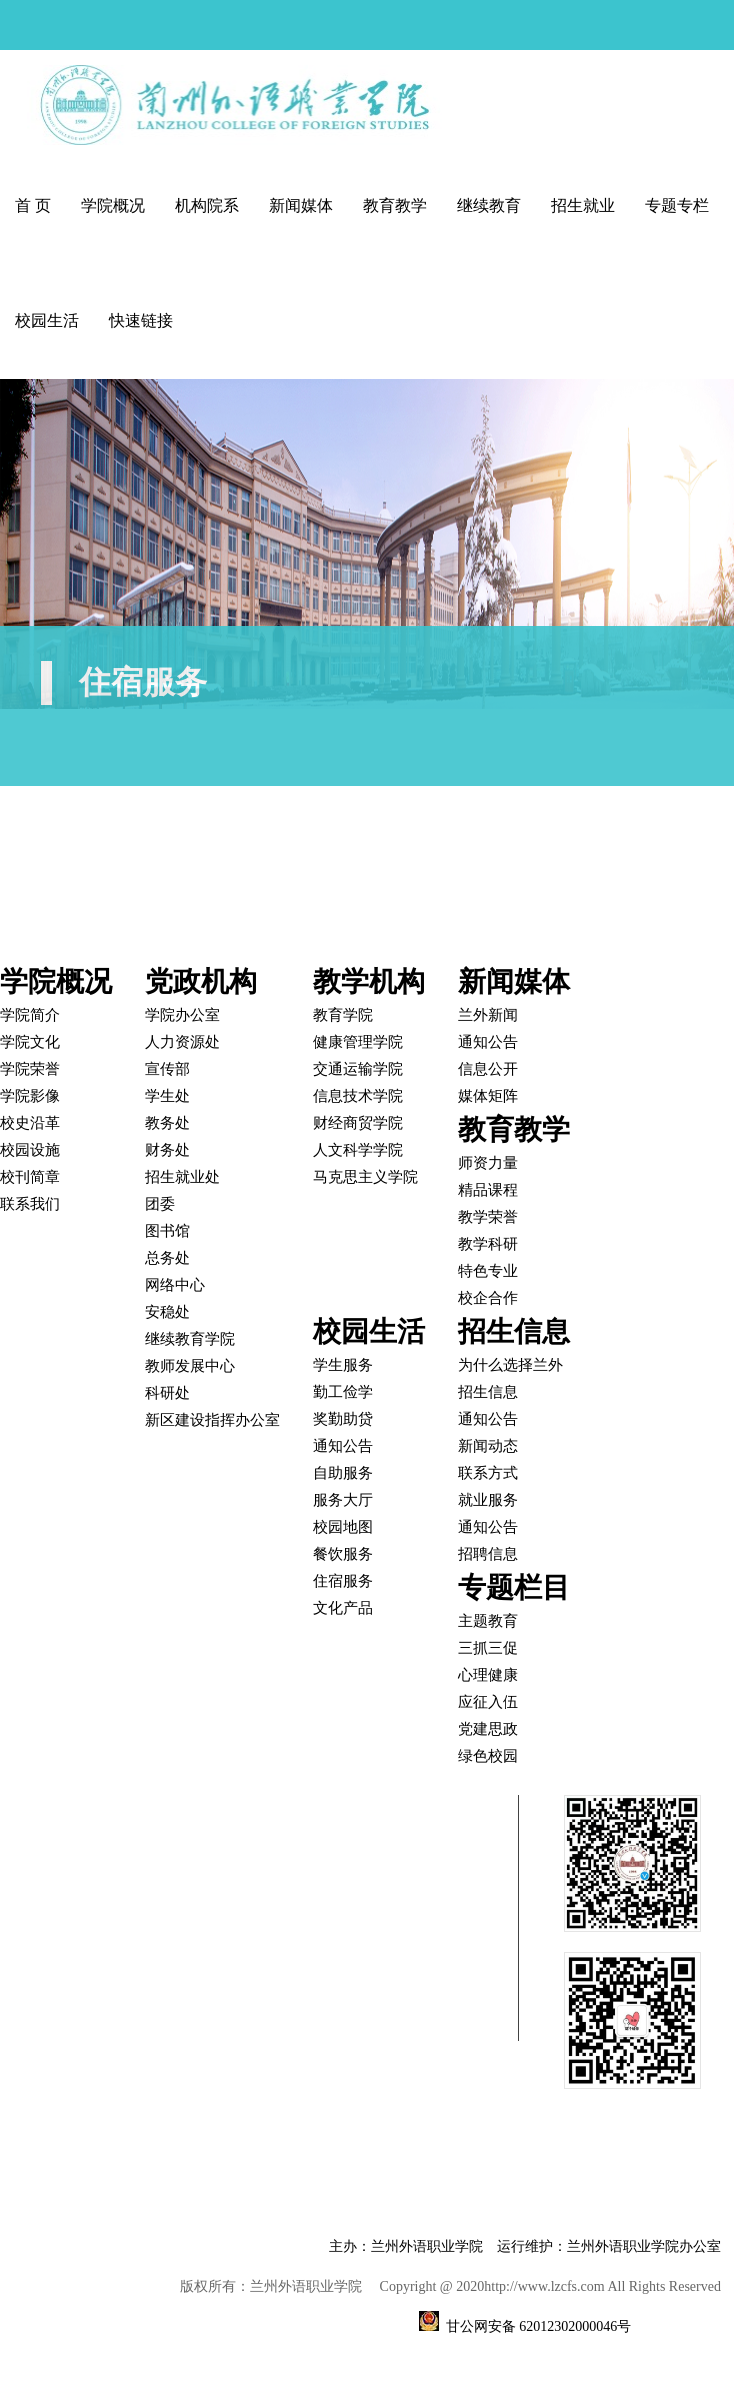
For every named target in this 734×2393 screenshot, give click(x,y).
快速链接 (141, 320)
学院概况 (113, 205)
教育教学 (395, 205)
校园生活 (47, 320)
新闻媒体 (301, 205)
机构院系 (207, 205)
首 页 (33, 205)
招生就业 (583, 205)
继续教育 (489, 205)
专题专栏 (677, 205)
